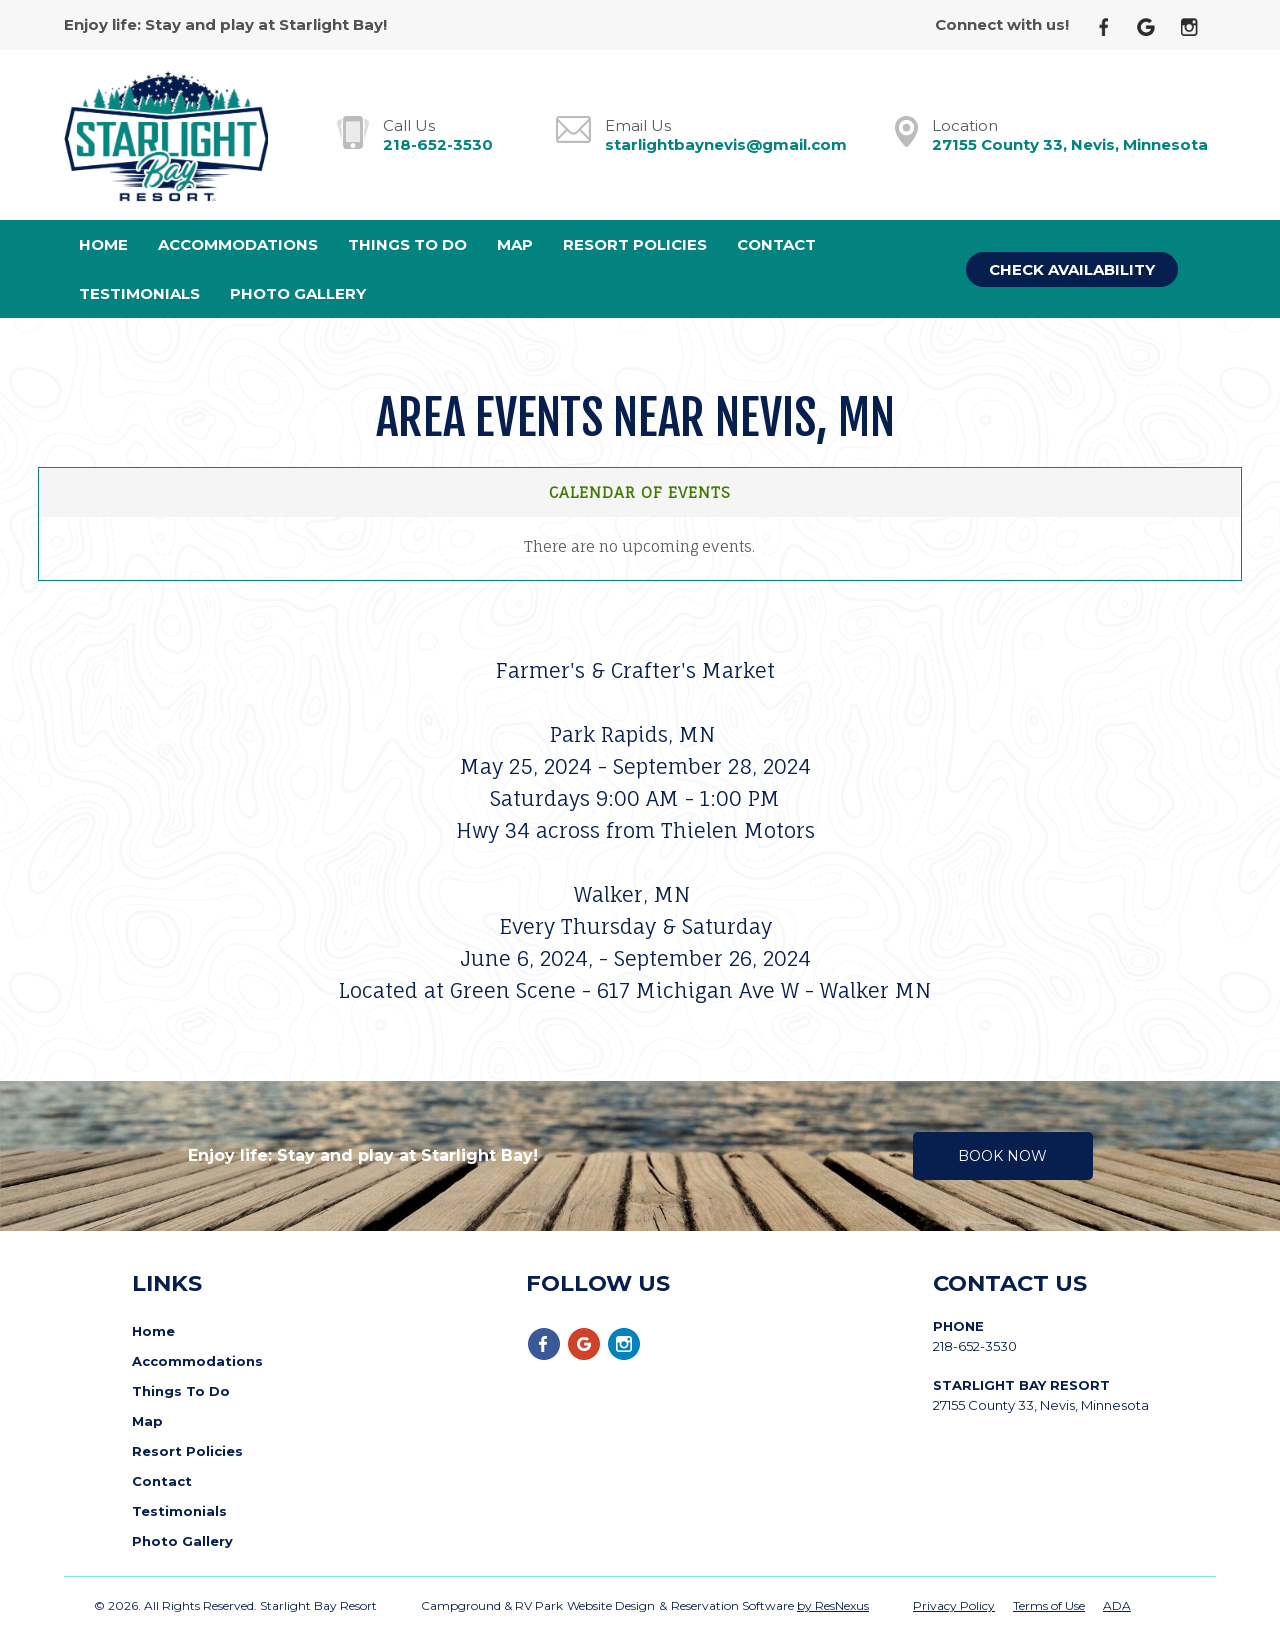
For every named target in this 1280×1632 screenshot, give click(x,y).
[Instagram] (1197, 25)
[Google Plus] (1154, 25)
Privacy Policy (954, 1605)
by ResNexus (833, 1605)
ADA (1117, 1605)
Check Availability (1072, 269)
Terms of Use (1049, 1605)
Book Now (1002, 1156)
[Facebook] (1112, 25)
